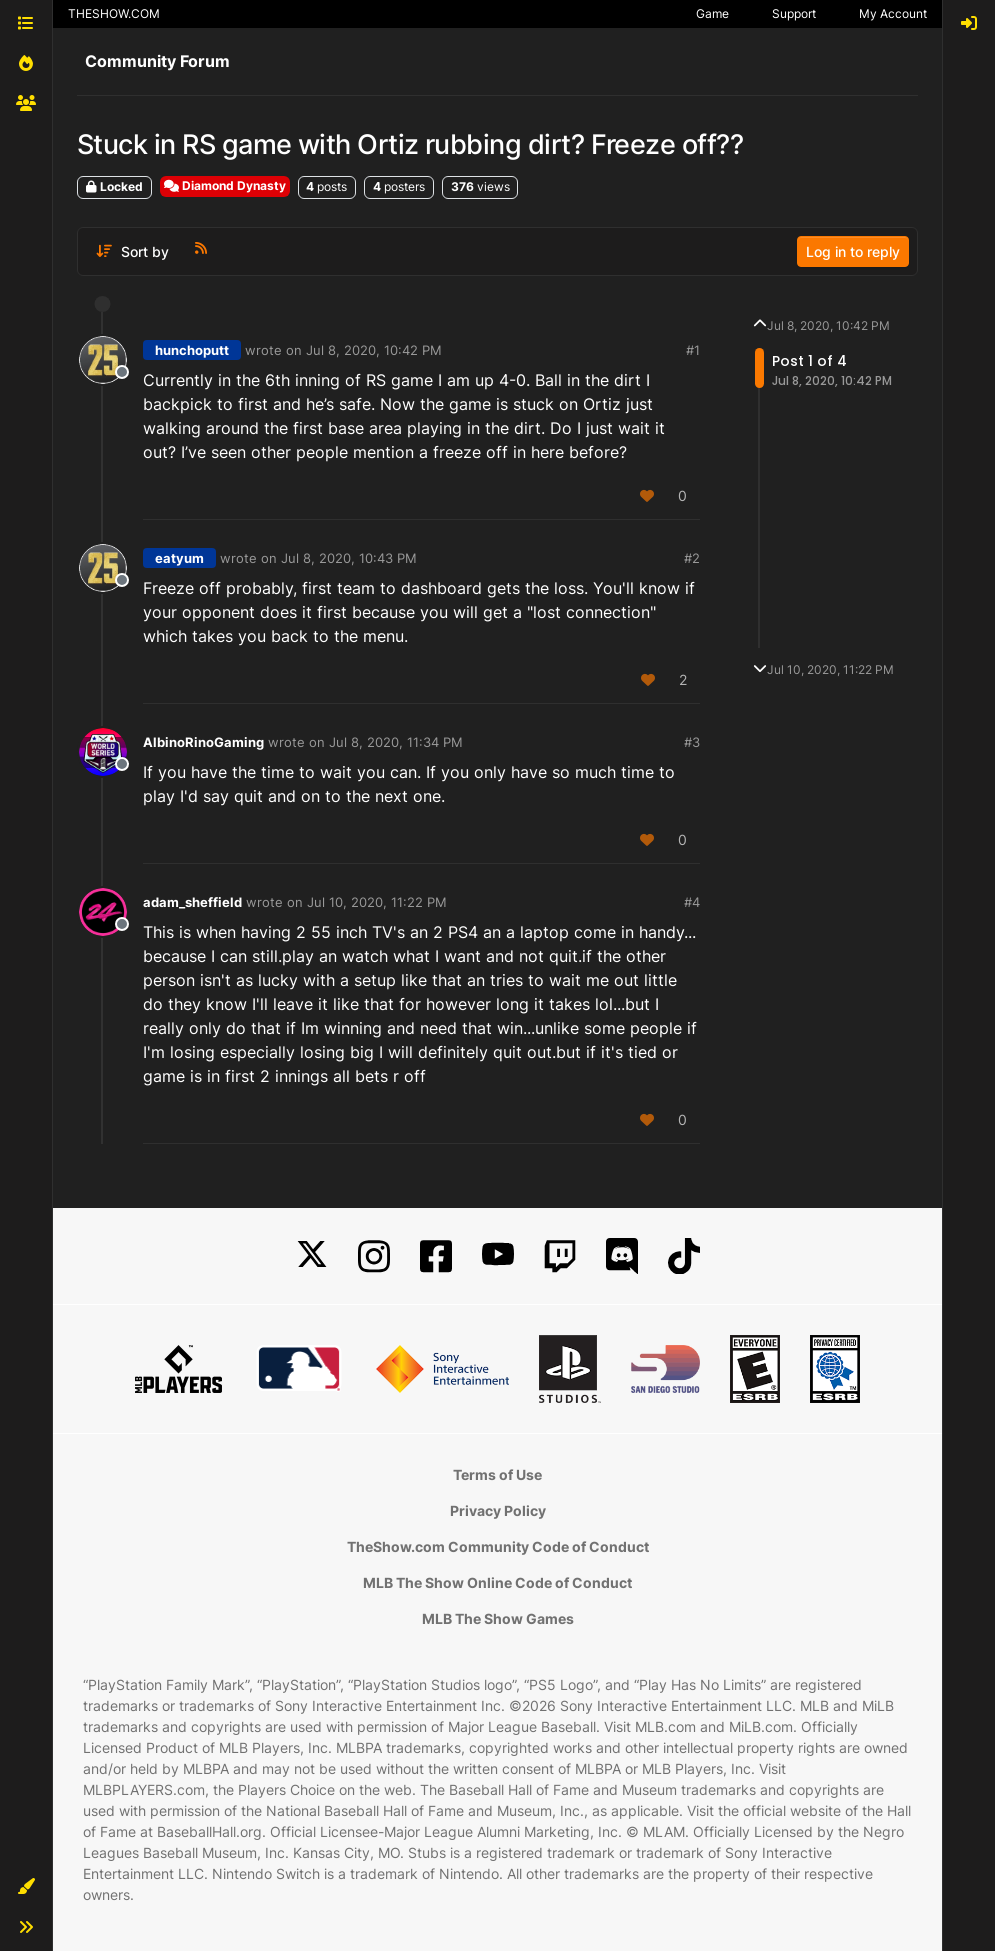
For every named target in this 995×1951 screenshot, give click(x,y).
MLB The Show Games (498, 1618)
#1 (693, 350)
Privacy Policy (498, 1510)
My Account (893, 13)
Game (712, 13)
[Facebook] (436, 1256)
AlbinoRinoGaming (203, 742)
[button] (26, 1887)
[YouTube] (498, 1256)
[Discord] (622, 1256)
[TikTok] (684, 1256)
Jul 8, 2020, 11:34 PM (396, 742)
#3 (692, 742)
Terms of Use (497, 1474)
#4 (692, 902)
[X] (312, 1256)
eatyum (179, 558)
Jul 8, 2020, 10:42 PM (374, 350)
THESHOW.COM (114, 13)
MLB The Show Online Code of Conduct (497, 1582)
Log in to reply (853, 251)
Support (794, 13)
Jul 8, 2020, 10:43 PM (349, 558)
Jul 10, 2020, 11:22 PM (377, 902)
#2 (692, 558)
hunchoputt (192, 350)
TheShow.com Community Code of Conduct (498, 1546)
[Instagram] (374, 1256)
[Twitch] (560, 1256)
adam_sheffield (192, 902)
